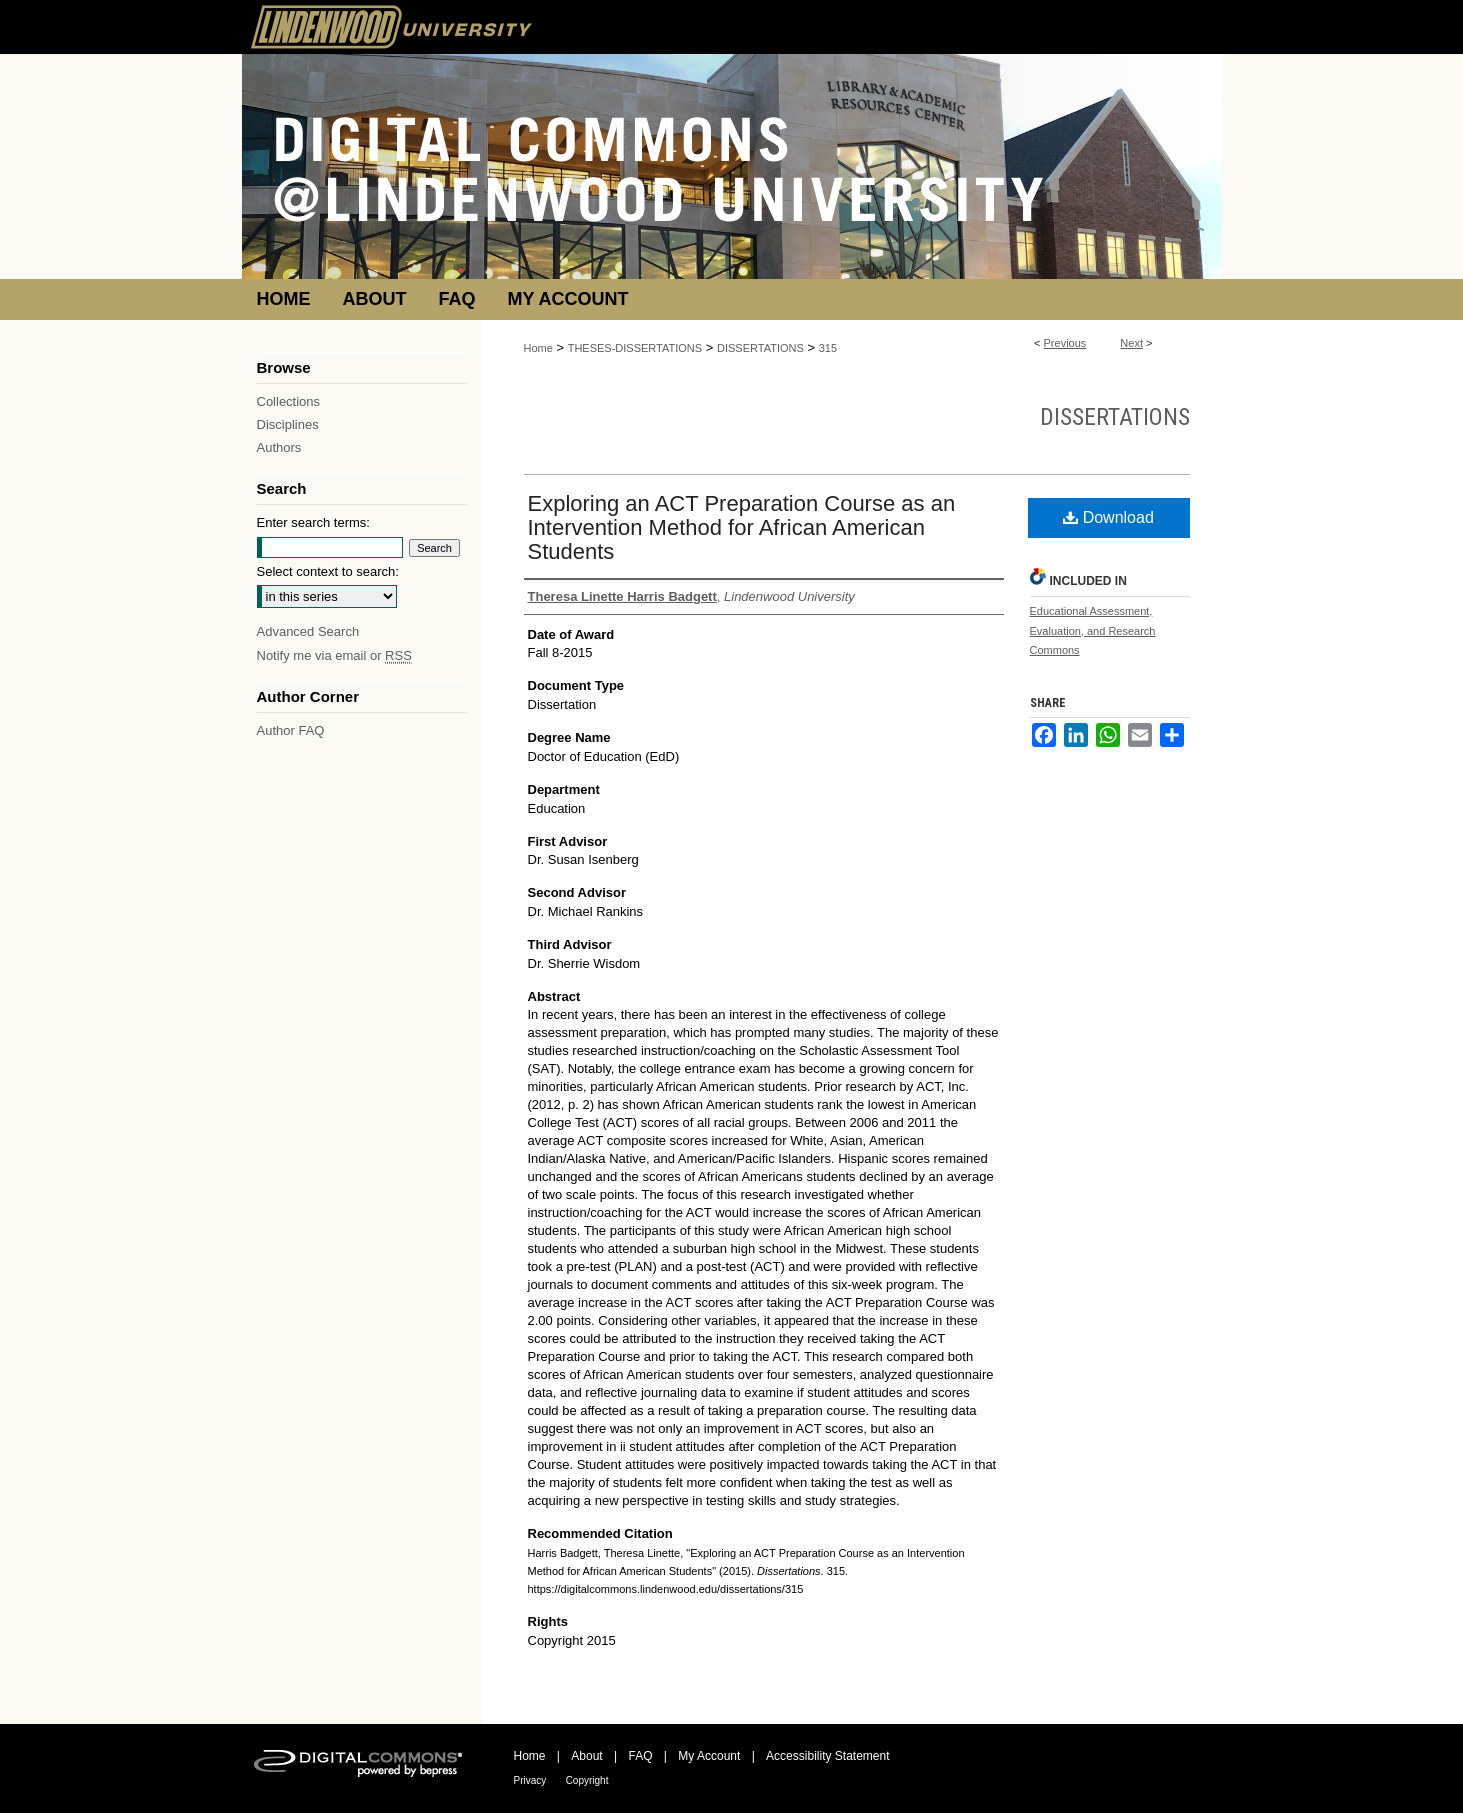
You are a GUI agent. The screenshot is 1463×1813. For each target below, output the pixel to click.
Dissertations (1115, 417)
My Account (709, 1756)
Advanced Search (308, 631)
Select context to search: (328, 571)
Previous (1065, 343)
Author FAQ (291, 730)
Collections (289, 401)
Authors (279, 447)
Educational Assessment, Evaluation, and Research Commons (1093, 631)
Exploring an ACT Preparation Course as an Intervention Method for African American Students (742, 527)
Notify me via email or (334, 655)
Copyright (587, 1780)
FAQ (640, 1756)
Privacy (530, 1780)
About (586, 1756)
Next (1131, 343)
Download (1108, 517)
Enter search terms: (313, 522)
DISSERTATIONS (760, 348)
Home (538, 348)
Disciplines (288, 424)
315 (828, 348)
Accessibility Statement (827, 1756)
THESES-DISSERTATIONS (635, 348)
